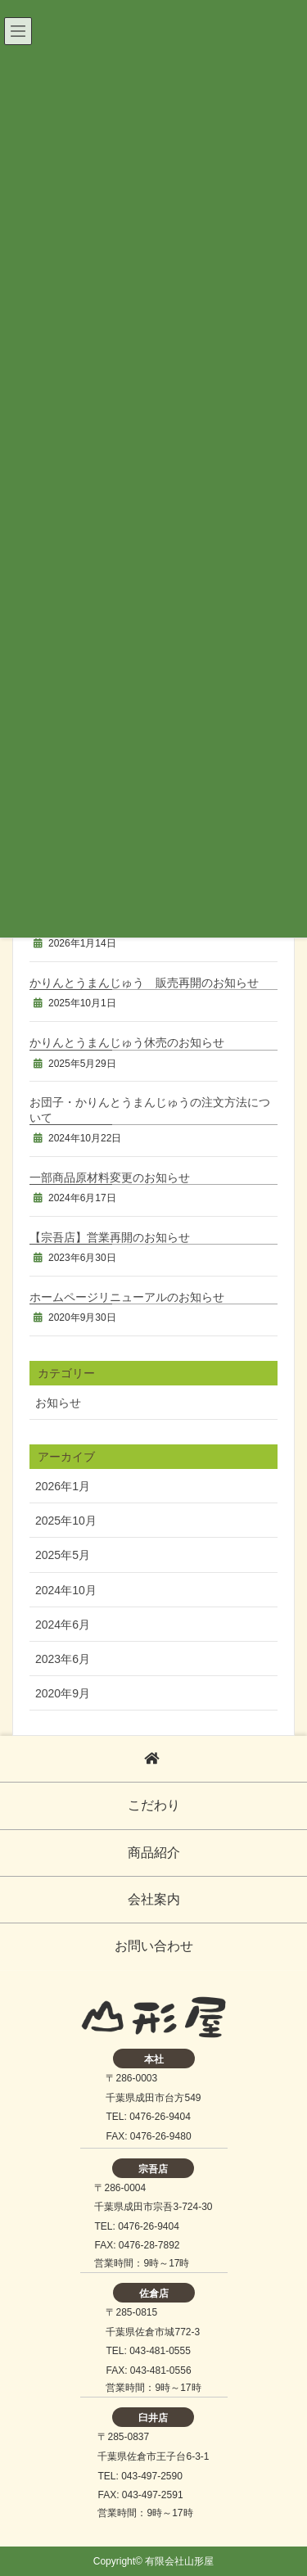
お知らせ (58, 1402)
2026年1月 (62, 1486)
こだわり (154, 1805)
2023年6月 (62, 1658)
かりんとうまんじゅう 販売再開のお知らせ (144, 982)
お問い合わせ (154, 1946)
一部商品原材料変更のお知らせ (109, 1177)
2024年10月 (66, 1590)
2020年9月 (62, 1693)
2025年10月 (66, 1520)
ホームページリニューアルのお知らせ (126, 1297)
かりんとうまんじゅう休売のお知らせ (126, 1042)
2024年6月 (62, 1624)
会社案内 (154, 1899)
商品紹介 (154, 1853)
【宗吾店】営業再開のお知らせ (109, 1237)
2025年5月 (62, 1554)
